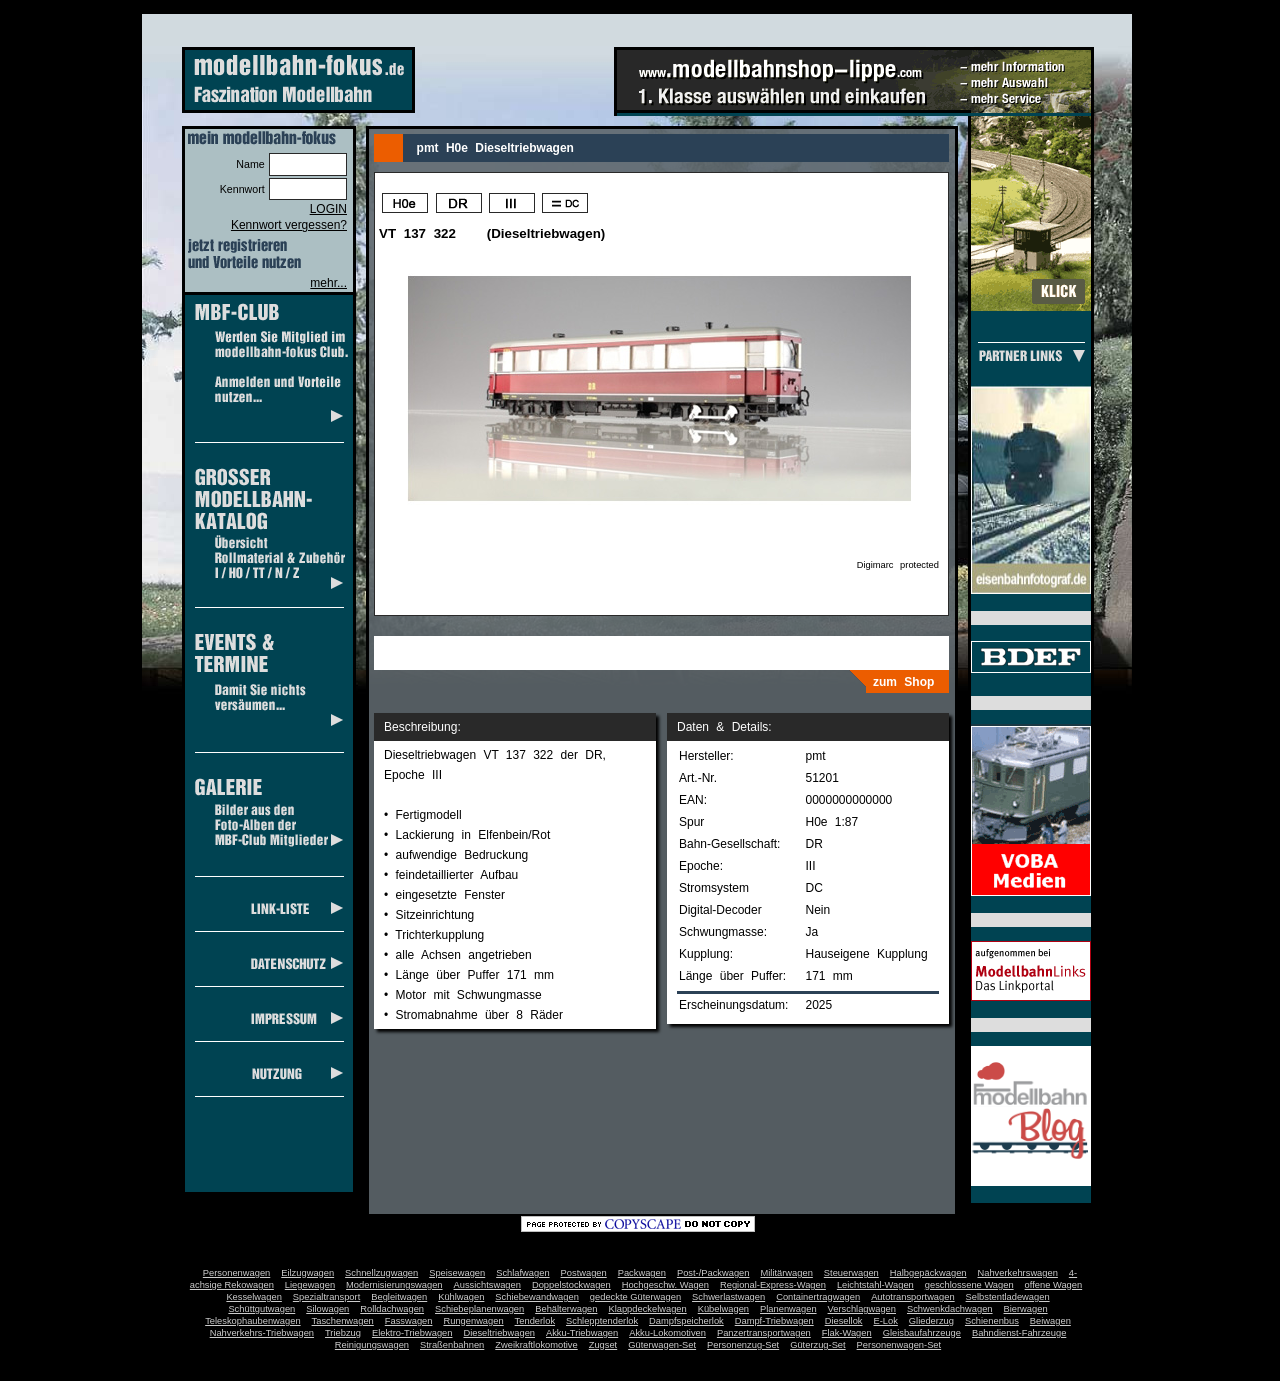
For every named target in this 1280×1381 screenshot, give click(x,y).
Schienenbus (992, 1321)
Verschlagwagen (862, 1309)
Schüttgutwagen (261, 1309)
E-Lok (886, 1321)
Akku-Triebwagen (582, 1333)
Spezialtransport (326, 1297)
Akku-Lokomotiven (667, 1333)
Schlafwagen (522, 1273)
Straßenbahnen (452, 1345)
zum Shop (903, 682)
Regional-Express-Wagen (773, 1285)
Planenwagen (788, 1309)
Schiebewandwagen (537, 1297)
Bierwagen (1026, 1309)
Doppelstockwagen (571, 1285)
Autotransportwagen (913, 1297)
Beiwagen (1050, 1321)
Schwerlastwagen (728, 1297)
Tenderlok (535, 1321)
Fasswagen (409, 1321)
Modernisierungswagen (394, 1285)
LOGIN (328, 209)
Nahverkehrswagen (1018, 1273)
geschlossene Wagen (969, 1285)
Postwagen (584, 1273)
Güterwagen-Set (662, 1345)
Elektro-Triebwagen (412, 1333)
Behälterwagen (566, 1309)
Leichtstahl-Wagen (875, 1285)
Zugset (603, 1345)
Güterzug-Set (817, 1345)
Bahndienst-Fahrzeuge (1019, 1333)
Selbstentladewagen (1008, 1297)
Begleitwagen (399, 1297)
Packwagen (642, 1273)
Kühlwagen (461, 1297)
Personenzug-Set (743, 1345)
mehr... (328, 283)
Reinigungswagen (372, 1345)
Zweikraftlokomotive (536, 1345)
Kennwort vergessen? (289, 225)
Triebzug (343, 1333)
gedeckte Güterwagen (635, 1297)
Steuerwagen (851, 1273)
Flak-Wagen (847, 1333)
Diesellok (844, 1321)
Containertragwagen (818, 1297)
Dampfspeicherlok (686, 1321)
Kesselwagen (254, 1297)
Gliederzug (931, 1321)
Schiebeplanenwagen (479, 1309)
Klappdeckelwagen (647, 1309)
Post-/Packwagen (713, 1273)
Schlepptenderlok (602, 1321)
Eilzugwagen (307, 1273)
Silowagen (327, 1309)
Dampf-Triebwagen (774, 1321)
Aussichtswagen (487, 1285)
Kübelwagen (723, 1309)
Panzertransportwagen (764, 1333)
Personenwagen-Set (899, 1345)
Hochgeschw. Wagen (665, 1285)
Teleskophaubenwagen (252, 1321)
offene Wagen (1054, 1285)
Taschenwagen (343, 1321)
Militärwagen (786, 1273)
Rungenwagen (473, 1321)
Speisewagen (457, 1273)
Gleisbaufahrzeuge (922, 1333)
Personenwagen (236, 1273)
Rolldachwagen (392, 1309)
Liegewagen (310, 1285)
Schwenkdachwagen (950, 1309)
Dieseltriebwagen (499, 1333)
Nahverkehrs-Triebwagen (262, 1333)
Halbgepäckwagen (928, 1273)
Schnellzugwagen (381, 1273)
